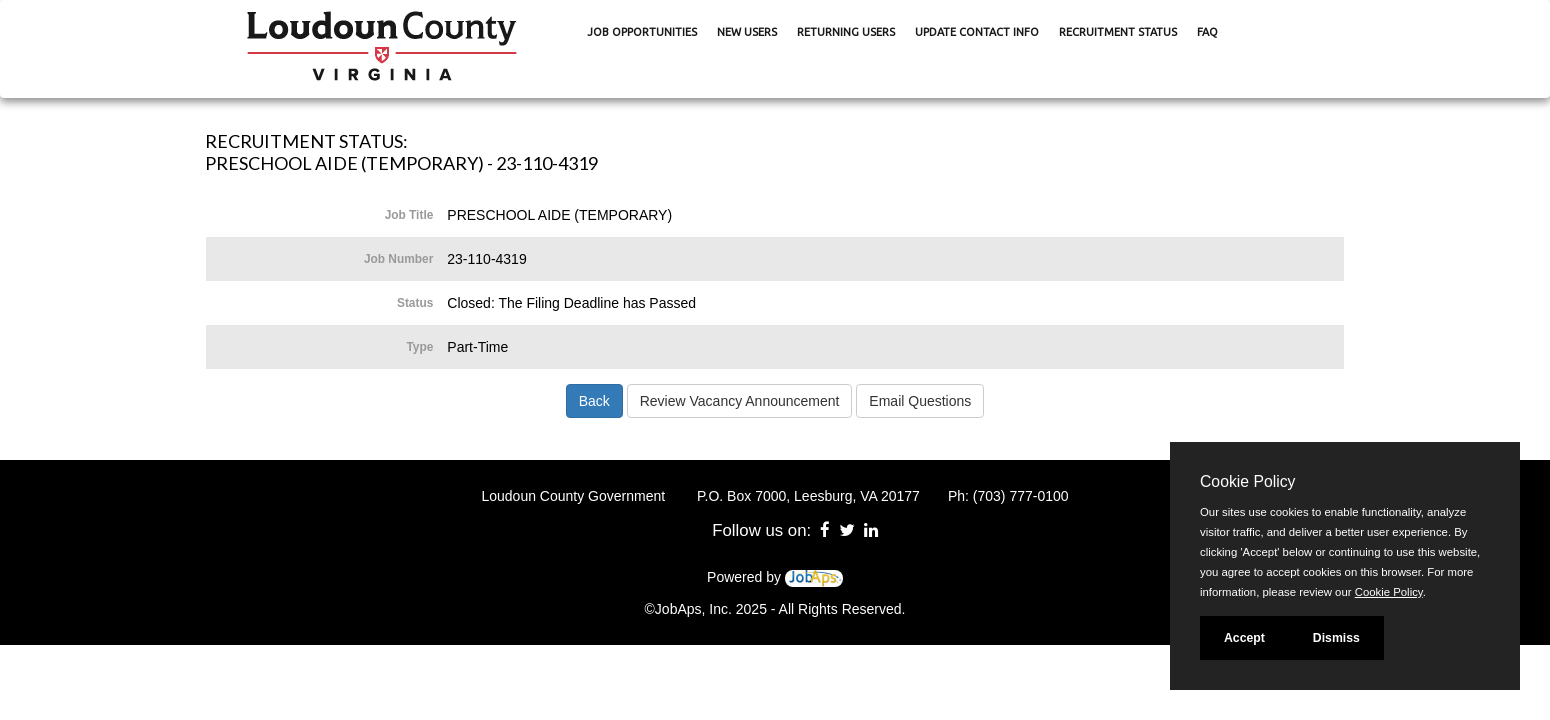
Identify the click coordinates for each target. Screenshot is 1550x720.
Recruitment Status (1118, 32)
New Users (747, 32)
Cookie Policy (1247, 481)
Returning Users (846, 32)
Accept (1244, 638)
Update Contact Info (977, 32)
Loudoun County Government (573, 496)
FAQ (1207, 32)
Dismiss (1336, 638)
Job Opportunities (642, 32)
